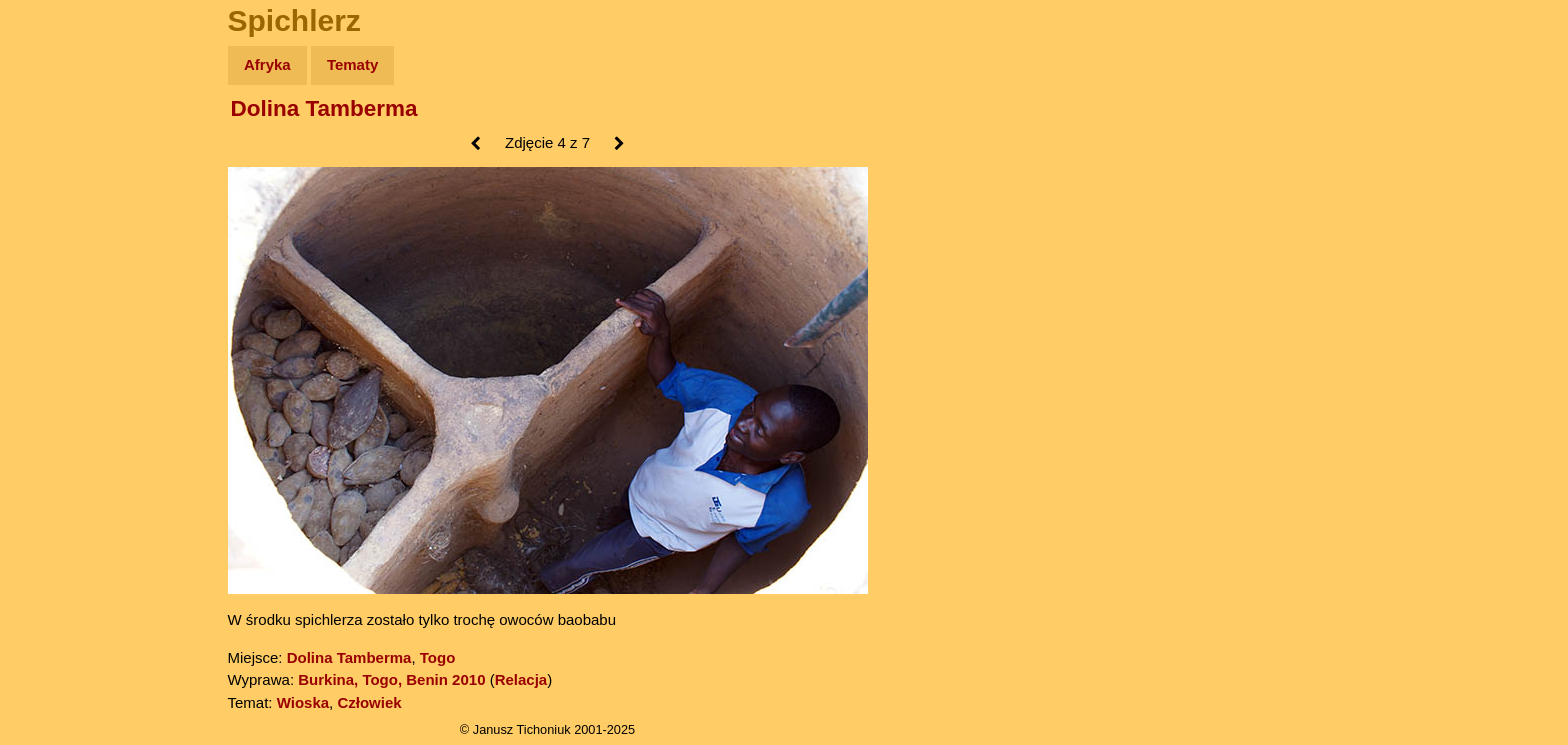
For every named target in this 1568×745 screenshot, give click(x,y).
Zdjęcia (59, 181)
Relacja (521, 679)
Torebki (60, 412)
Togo (438, 657)
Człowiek (369, 702)
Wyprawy (66, 142)
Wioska (303, 702)
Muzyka (60, 296)
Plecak (57, 335)
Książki (59, 258)
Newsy (57, 219)
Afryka (267, 64)
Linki (51, 373)
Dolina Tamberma (324, 108)
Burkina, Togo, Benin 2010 (391, 679)
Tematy (352, 64)
